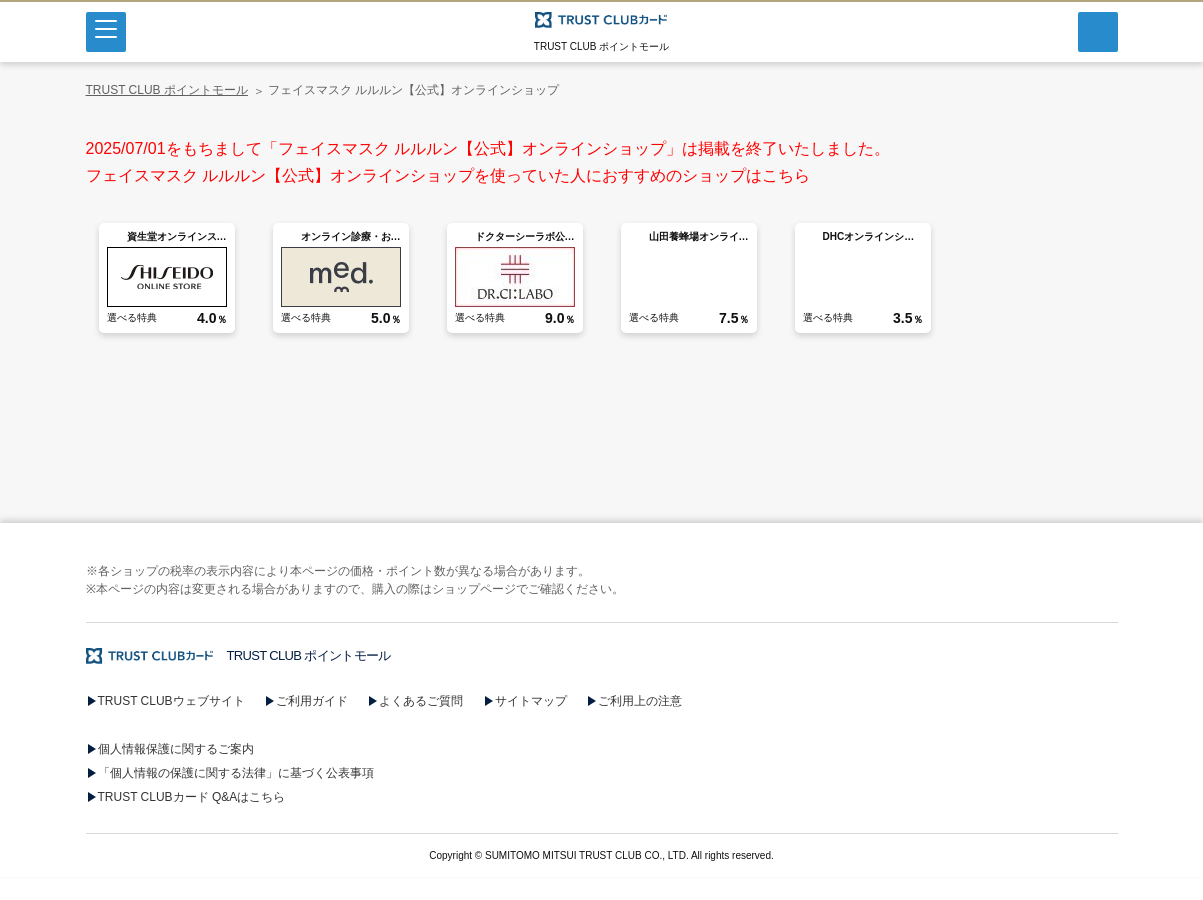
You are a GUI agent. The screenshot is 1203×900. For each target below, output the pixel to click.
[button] (601, 804)
